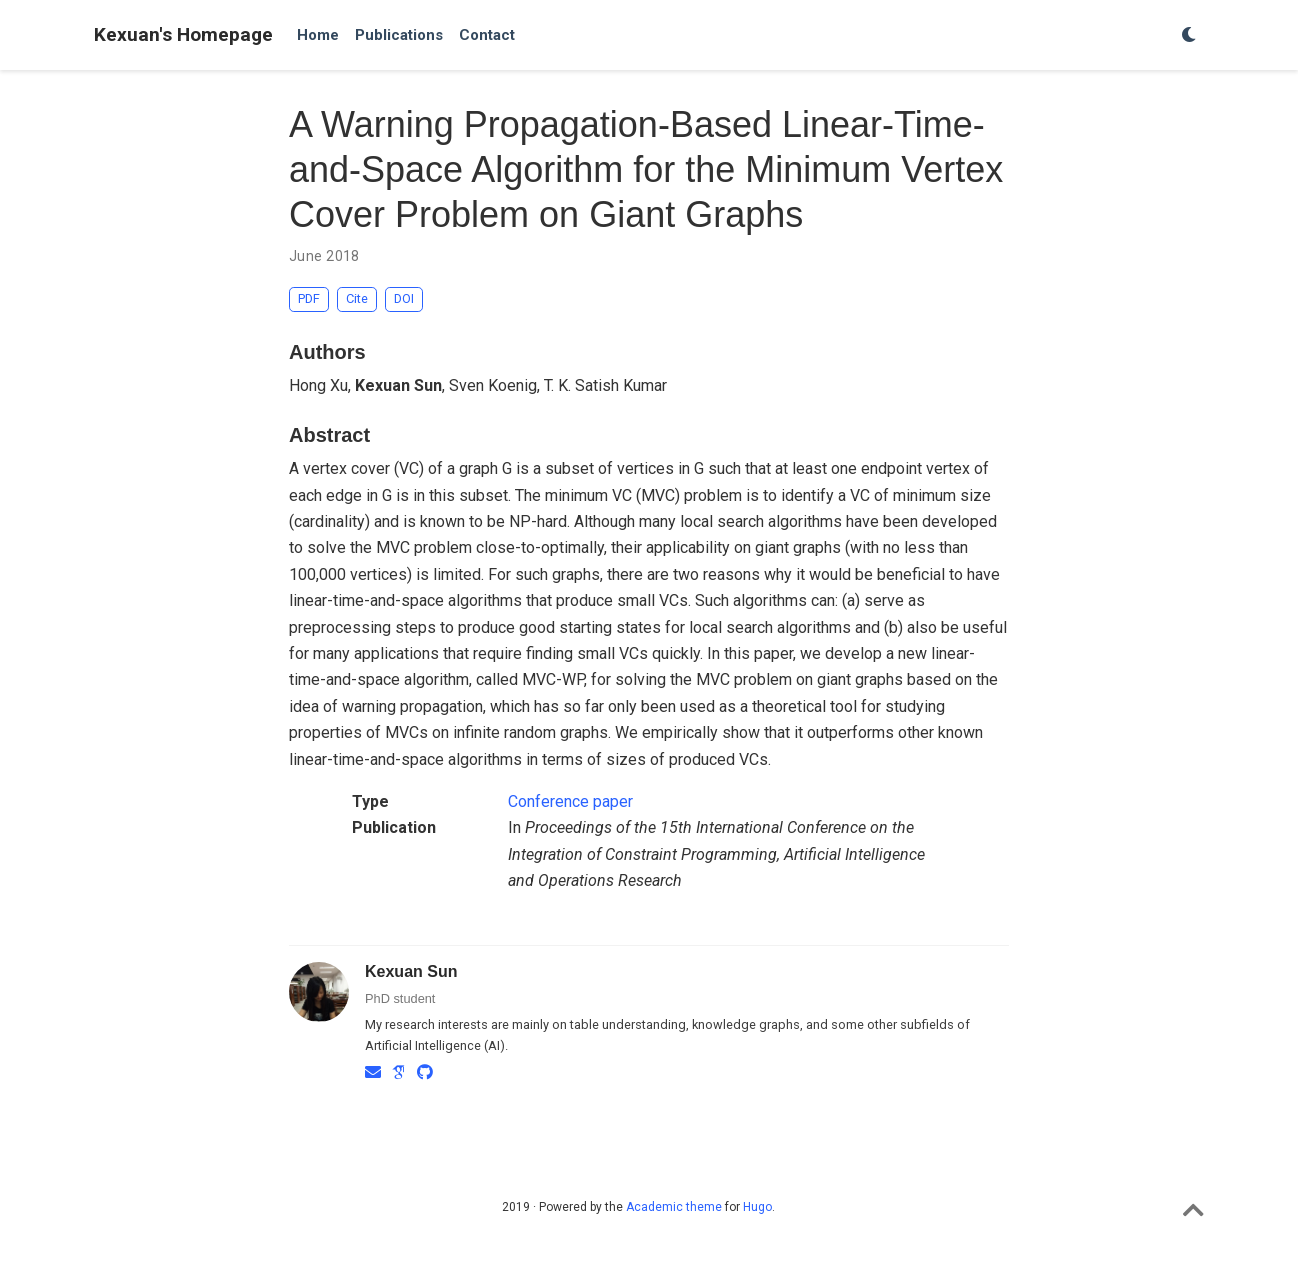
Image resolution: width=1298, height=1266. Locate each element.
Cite (357, 298)
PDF (309, 298)
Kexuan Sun (411, 971)
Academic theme (674, 1207)
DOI (404, 298)
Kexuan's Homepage (183, 34)
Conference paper (570, 801)
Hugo (757, 1207)
